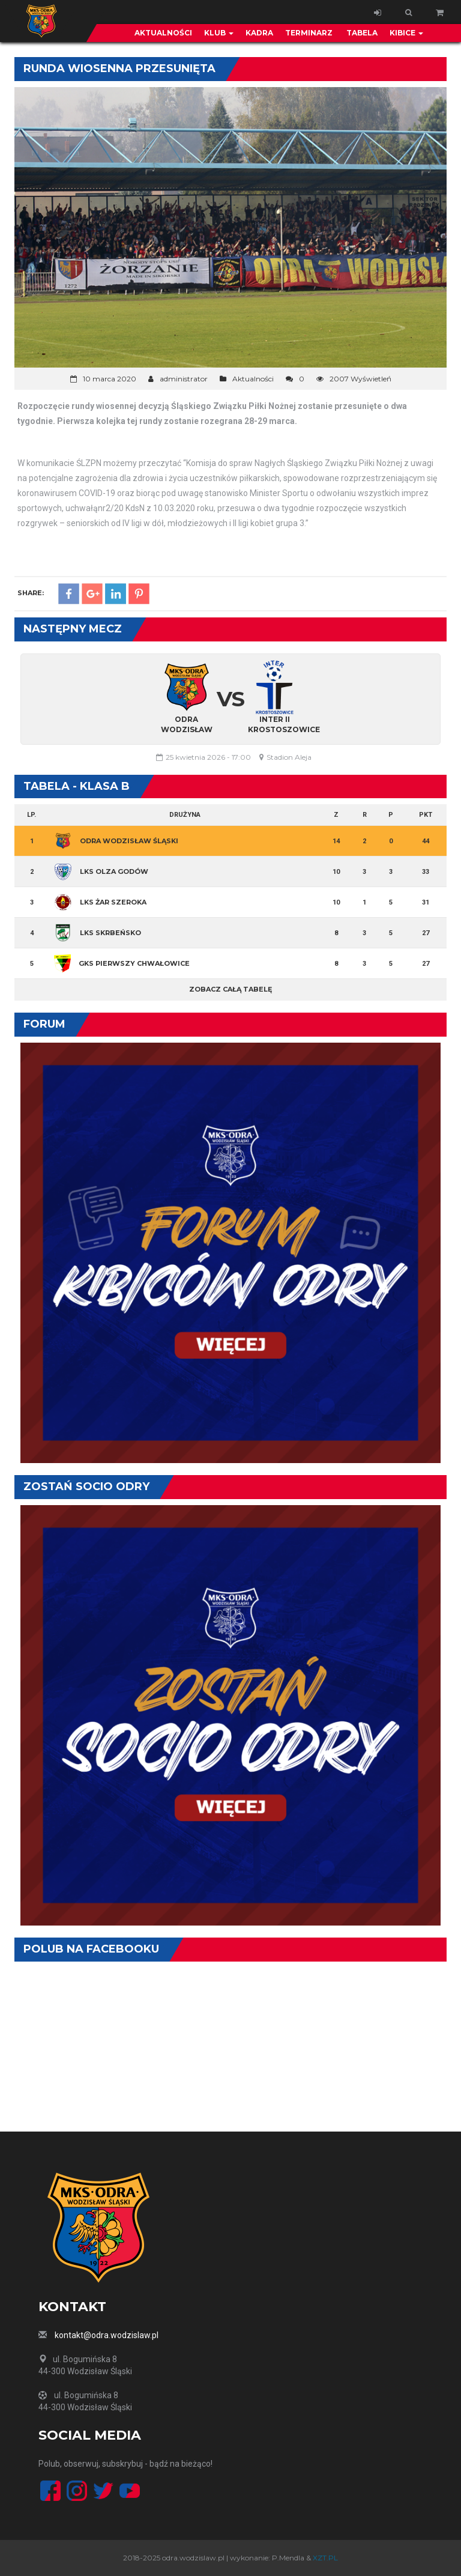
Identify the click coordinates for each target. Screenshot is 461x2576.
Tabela (361, 32)
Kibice (406, 32)
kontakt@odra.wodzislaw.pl (106, 2335)
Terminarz (309, 32)
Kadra (259, 32)
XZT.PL (325, 2557)
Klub (219, 32)
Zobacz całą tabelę (230, 989)
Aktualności (163, 32)
